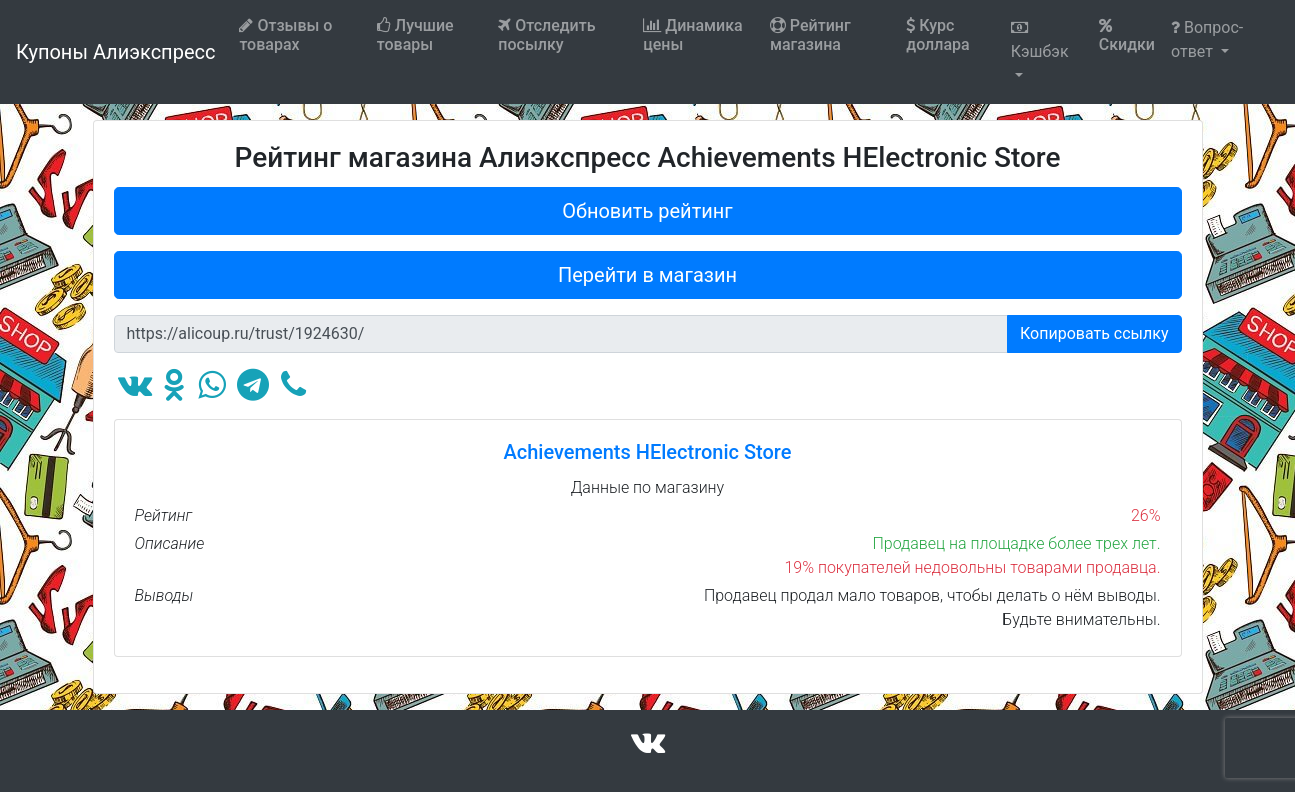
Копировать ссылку (1094, 333)
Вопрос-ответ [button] (1207, 39)
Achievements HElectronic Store (648, 452)
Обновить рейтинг (647, 211)
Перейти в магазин (647, 275)
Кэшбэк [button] (1040, 40)
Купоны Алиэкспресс (115, 52)
